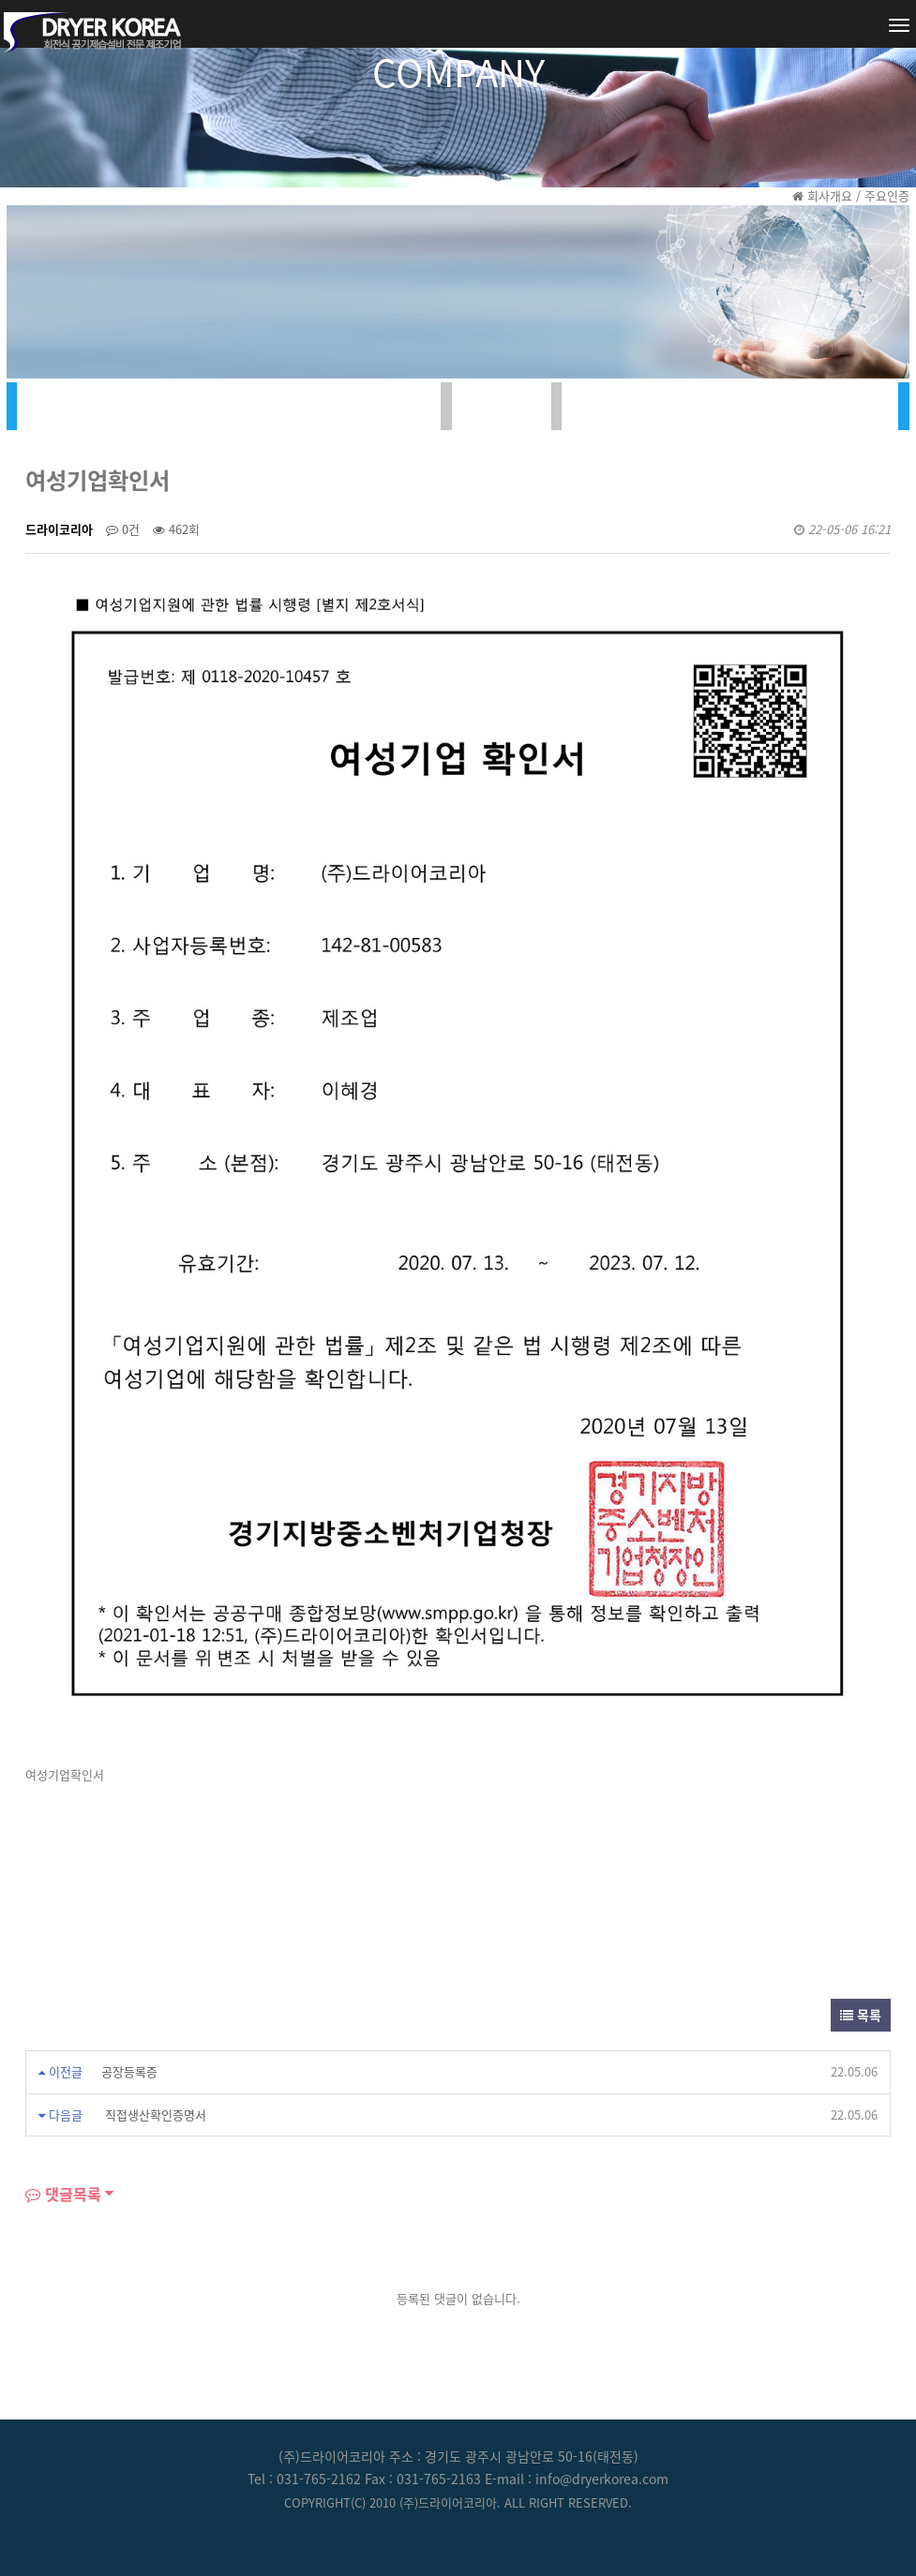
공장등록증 (129, 2071)
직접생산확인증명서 (153, 2114)
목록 (860, 2014)
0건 (123, 529)
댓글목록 (63, 2194)
